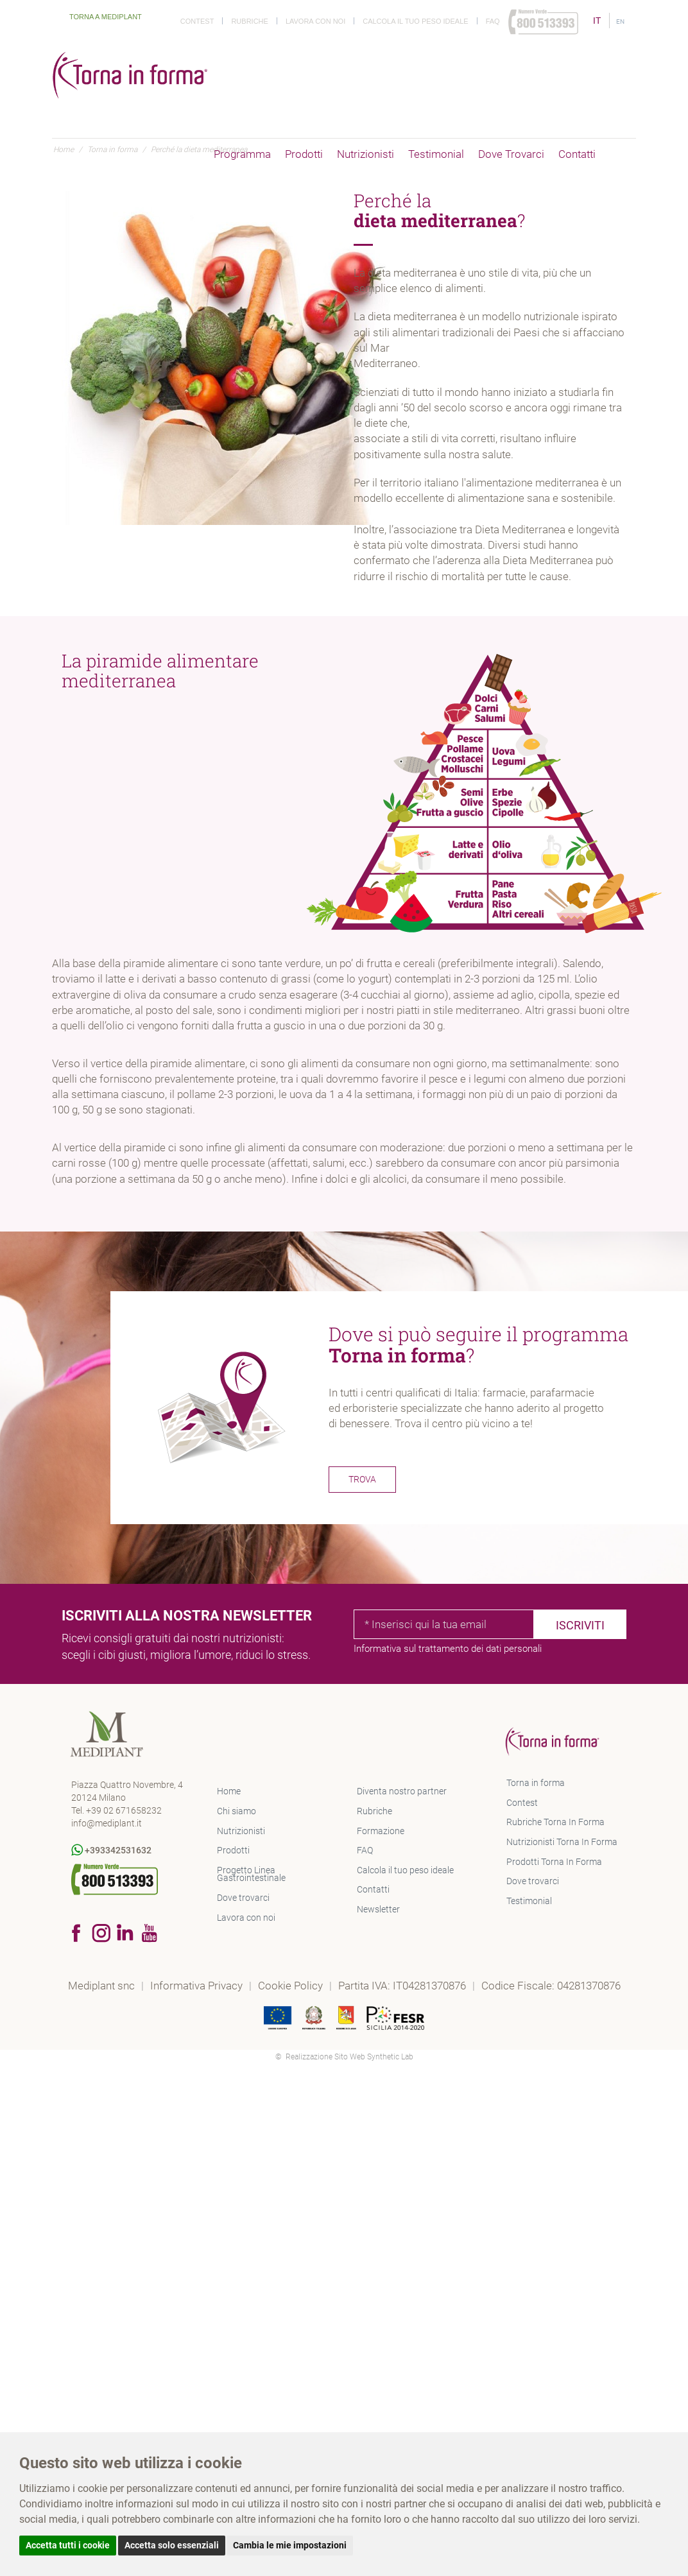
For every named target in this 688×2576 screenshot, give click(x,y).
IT (598, 20)
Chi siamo (236, 1811)
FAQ (365, 1850)
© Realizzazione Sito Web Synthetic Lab (344, 2056)
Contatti (577, 154)
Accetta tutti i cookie (68, 2545)
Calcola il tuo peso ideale (415, 21)
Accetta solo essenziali (172, 2545)
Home (229, 1791)
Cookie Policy (291, 1985)
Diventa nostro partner (402, 1791)
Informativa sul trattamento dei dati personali (448, 1648)
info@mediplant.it (106, 1823)
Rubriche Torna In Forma (555, 1822)
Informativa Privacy (197, 1985)
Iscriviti (580, 1625)
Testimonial (436, 154)
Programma (242, 154)
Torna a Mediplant (98, 17)
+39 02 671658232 (124, 1810)
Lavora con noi (315, 21)
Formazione (380, 1831)
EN (620, 21)
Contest (197, 21)
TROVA (362, 1479)
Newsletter (378, 1909)
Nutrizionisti (365, 154)
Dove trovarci (511, 154)
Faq (493, 21)
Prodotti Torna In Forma (554, 1862)
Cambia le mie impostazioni (290, 2545)
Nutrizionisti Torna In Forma (561, 1842)
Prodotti (304, 154)
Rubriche (249, 21)
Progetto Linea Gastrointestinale (251, 1874)
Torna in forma (535, 1783)
